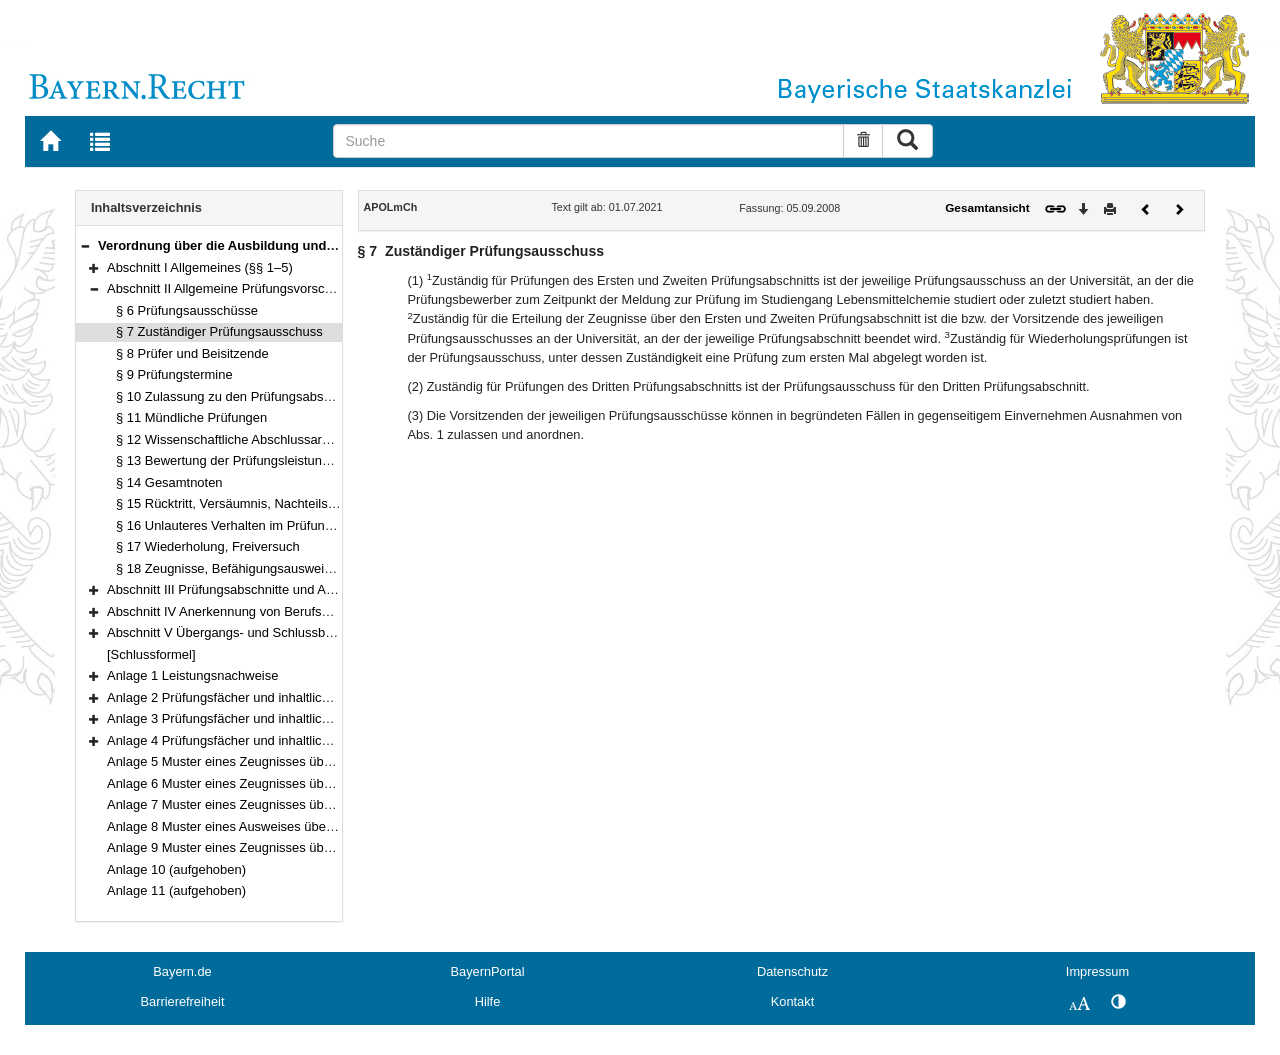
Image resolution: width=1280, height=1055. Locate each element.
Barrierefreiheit (183, 1001)
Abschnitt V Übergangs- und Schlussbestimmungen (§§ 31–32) (288, 632)
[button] (85, 245)
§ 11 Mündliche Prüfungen (191, 417)
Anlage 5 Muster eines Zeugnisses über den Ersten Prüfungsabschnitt (308, 761)
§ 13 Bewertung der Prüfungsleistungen (230, 460)
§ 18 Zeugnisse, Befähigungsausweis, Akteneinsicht (265, 568)
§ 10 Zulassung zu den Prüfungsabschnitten (242, 396)
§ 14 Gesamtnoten (169, 482)
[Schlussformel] (151, 654)
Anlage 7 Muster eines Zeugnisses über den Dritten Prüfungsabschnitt (308, 804)
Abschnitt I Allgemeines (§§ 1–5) (200, 267)
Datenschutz (792, 971)
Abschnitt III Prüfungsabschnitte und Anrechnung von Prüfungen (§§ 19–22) (324, 589)
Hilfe (488, 1001)
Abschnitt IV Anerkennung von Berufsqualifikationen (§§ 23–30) (289, 611)
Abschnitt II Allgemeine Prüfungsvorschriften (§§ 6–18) (263, 288)
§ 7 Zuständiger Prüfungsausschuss (219, 331)
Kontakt (792, 1001)
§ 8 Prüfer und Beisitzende (192, 353)
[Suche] (588, 141)
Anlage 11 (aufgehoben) (176, 890)
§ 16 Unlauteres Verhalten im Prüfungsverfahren (254, 525)
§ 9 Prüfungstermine (174, 374)
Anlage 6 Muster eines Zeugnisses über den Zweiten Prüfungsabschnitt (312, 783)
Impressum (1097, 971)
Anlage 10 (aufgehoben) (176, 869)
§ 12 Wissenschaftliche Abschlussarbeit (229, 439)
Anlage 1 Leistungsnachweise (192, 675)
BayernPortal (488, 971)
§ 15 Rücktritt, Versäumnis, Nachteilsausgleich (249, 503)
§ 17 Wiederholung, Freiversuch (208, 546)
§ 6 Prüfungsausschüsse (187, 310)
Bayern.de (182, 971)
